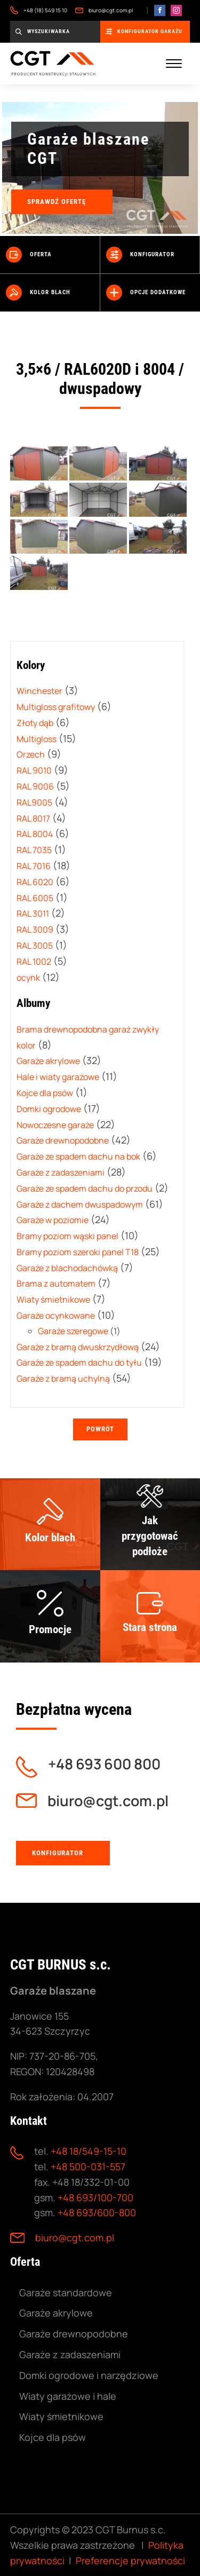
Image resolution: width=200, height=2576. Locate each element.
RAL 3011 (33, 913)
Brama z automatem (56, 1283)
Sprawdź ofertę (56, 202)
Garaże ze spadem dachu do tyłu (79, 1362)
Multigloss (37, 739)
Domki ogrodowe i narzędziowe (88, 2375)
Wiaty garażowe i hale (67, 2396)
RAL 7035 (34, 850)
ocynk (28, 977)
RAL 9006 (35, 786)
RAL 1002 (34, 961)
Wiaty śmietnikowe (53, 1299)
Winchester (39, 691)
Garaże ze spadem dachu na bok (78, 1156)
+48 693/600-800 (97, 2212)
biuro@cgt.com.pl (104, 10)
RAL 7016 (34, 866)
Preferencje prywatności (130, 2560)
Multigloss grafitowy (56, 707)
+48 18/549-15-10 (88, 2151)
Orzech (31, 754)
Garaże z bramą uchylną (63, 1378)
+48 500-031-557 (88, 2166)
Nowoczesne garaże (55, 1125)
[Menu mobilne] (174, 64)
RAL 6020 (35, 882)
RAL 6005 (35, 898)
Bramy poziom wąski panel (67, 1236)
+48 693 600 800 (104, 1764)
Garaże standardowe (65, 2292)
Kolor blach (38, 293)
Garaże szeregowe (73, 1331)
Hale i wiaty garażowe (58, 1077)
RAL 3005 (35, 945)
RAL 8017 (33, 818)
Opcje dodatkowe (146, 293)
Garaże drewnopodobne (63, 1140)
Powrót (100, 1429)
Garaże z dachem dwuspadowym (80, 1204)
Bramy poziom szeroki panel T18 (78, 1252)
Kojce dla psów (45, 1093)
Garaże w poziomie (53, 1220)
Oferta (29, 255)
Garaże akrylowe (48, 1061)
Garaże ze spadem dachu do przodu (85, 1188)
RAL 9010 (34, 770)
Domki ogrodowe (49, 1109)
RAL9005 (34, 802)
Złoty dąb (35, 723)
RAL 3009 (35, 929)
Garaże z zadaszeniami (61, 1172)
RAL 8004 (35, 834)
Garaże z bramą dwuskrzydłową (78, 1347)
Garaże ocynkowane (56, 1315)
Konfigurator (140, 255)
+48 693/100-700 (95, 2197)
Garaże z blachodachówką (67, 1268)
